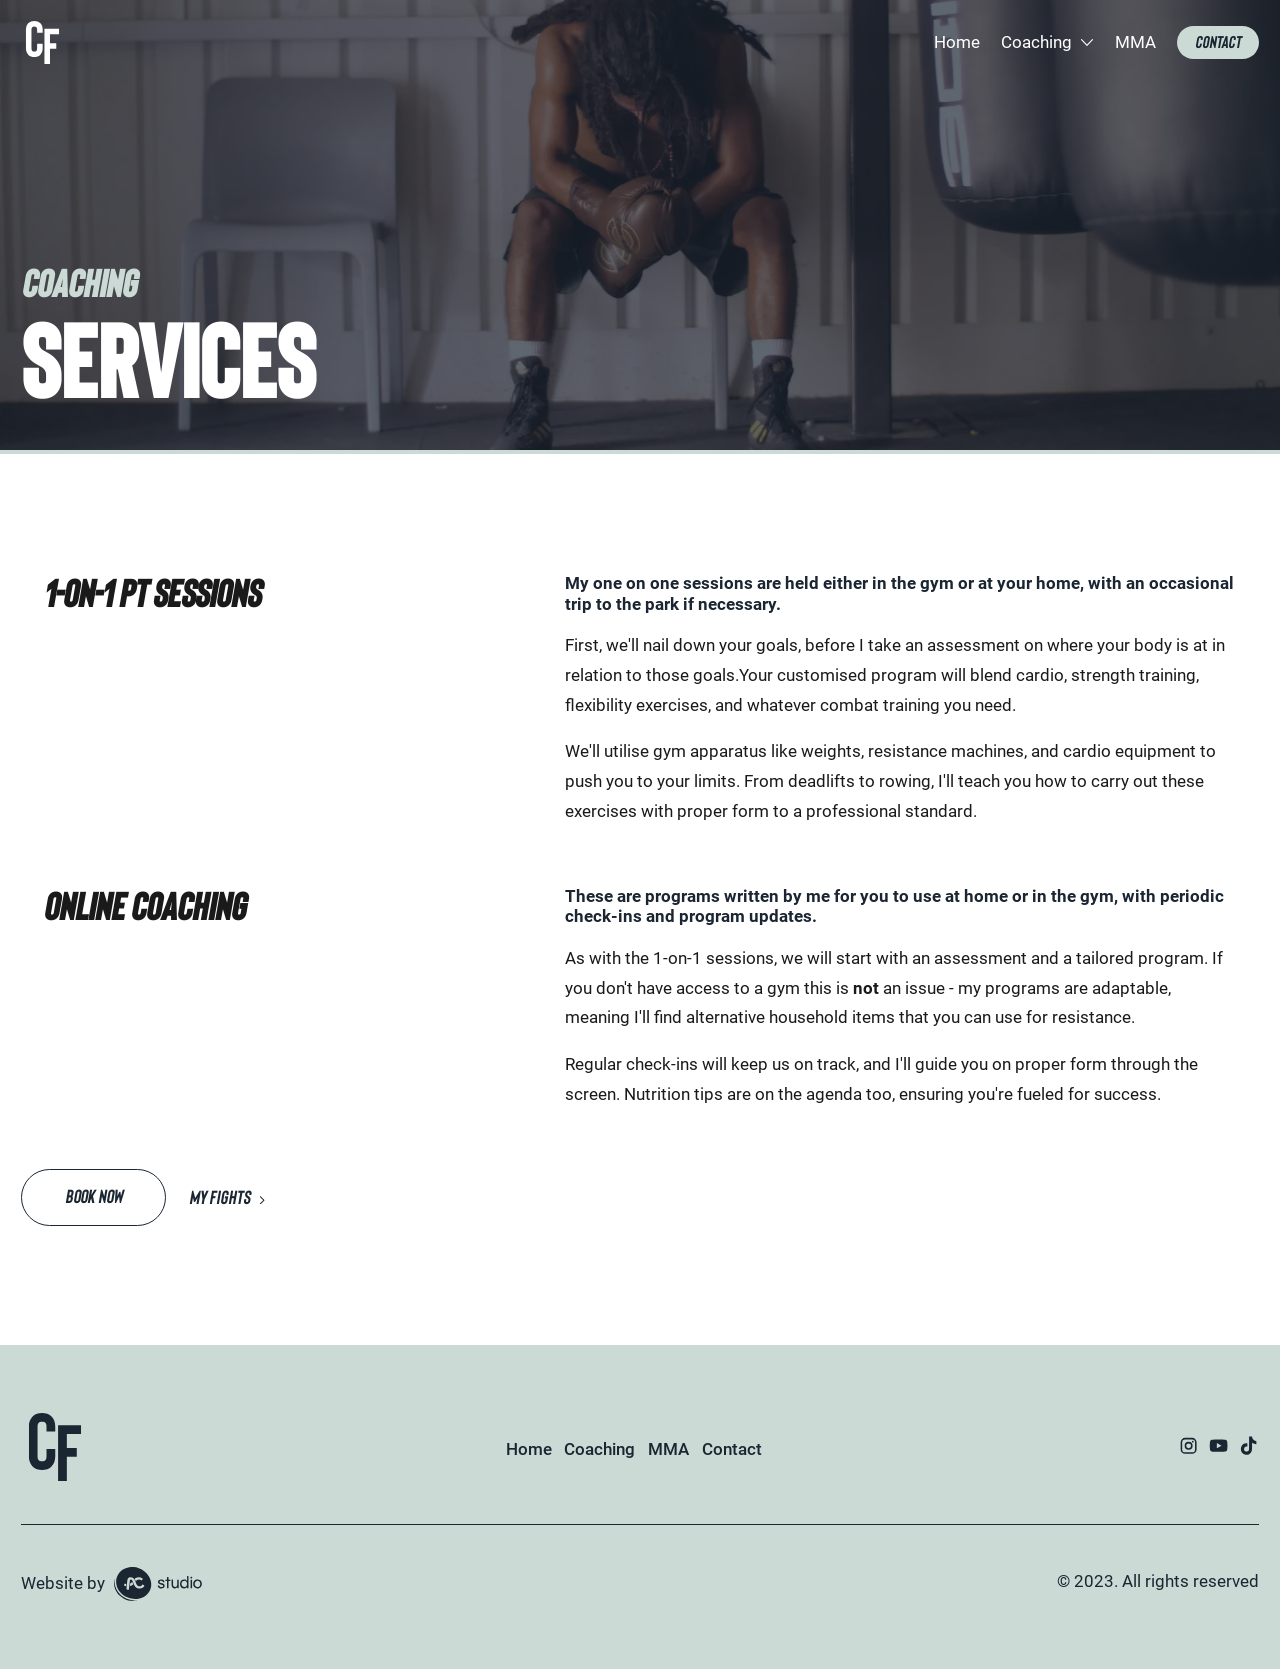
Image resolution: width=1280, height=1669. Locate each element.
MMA (1135, 42)
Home (957, 42)
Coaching (599, 1449)
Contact (732, 1449)
